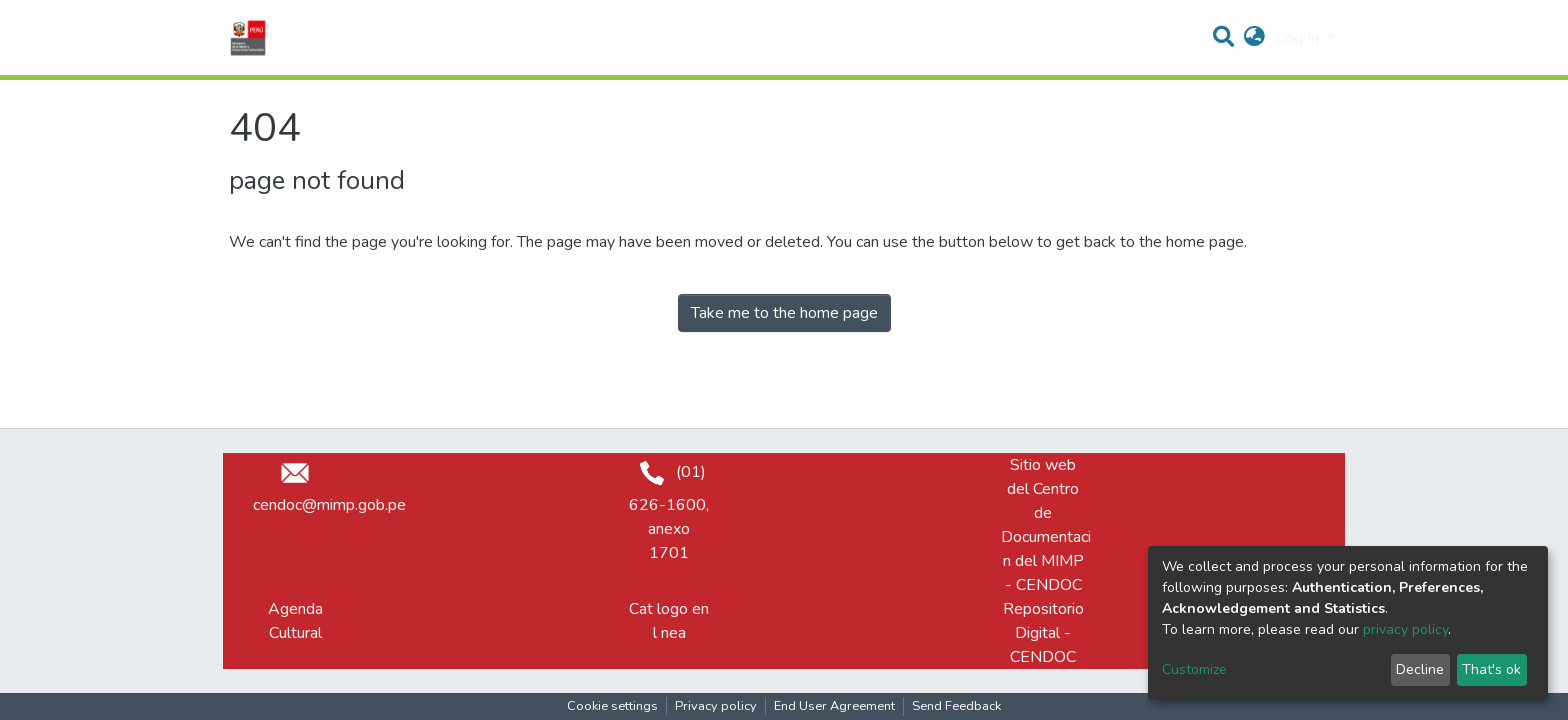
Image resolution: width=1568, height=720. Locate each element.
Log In (1299, 38)
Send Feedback (956, 706)
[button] (1254, 38)
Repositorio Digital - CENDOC (1043, 633)
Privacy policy (716, 706)
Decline (1420, 669)
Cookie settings (612, 706)
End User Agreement (834, 706)
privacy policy (1405, 629)
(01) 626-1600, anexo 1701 (669, 512)
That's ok (1491, 669)
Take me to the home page (784, 313)
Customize (1194, 669)
